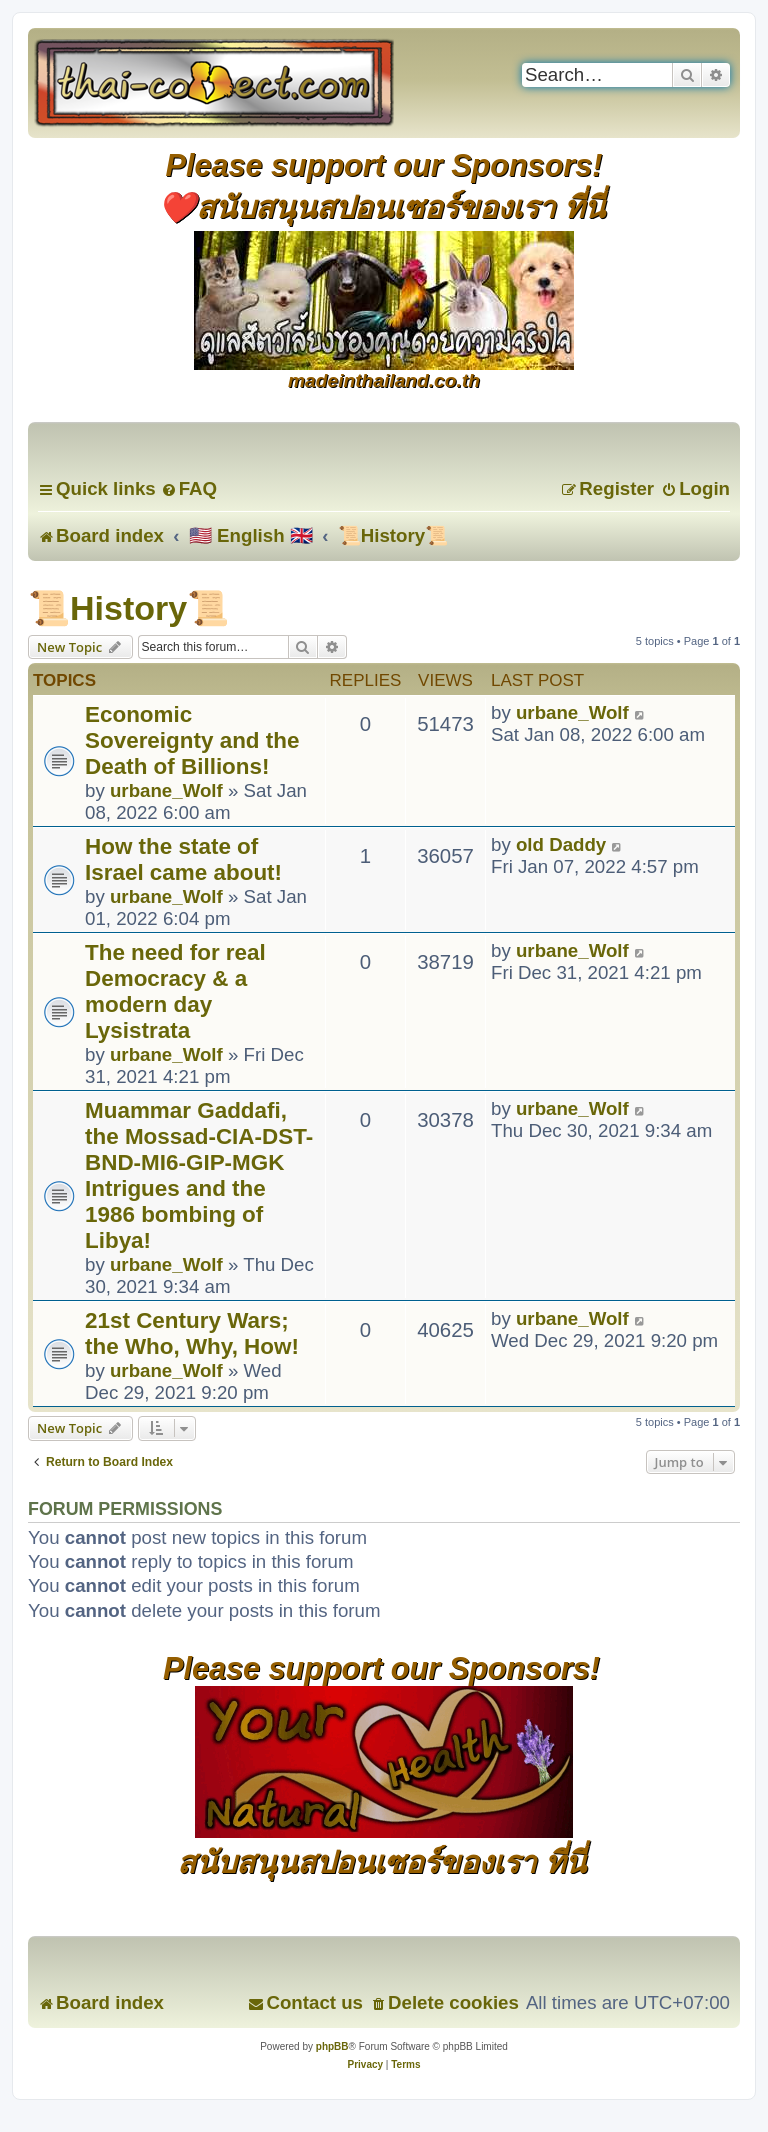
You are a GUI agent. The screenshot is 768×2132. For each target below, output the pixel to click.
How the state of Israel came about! (183, 859)
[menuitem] (189, 488)
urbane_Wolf (166, 790)
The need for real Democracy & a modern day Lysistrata (175, 991)
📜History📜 (128, 608)
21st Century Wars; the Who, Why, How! (192, 1333)
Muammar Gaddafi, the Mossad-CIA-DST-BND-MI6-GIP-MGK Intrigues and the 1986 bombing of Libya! (199, 1175)
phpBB (332, 2046)
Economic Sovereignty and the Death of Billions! (192, 740)
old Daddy (561, 844)
